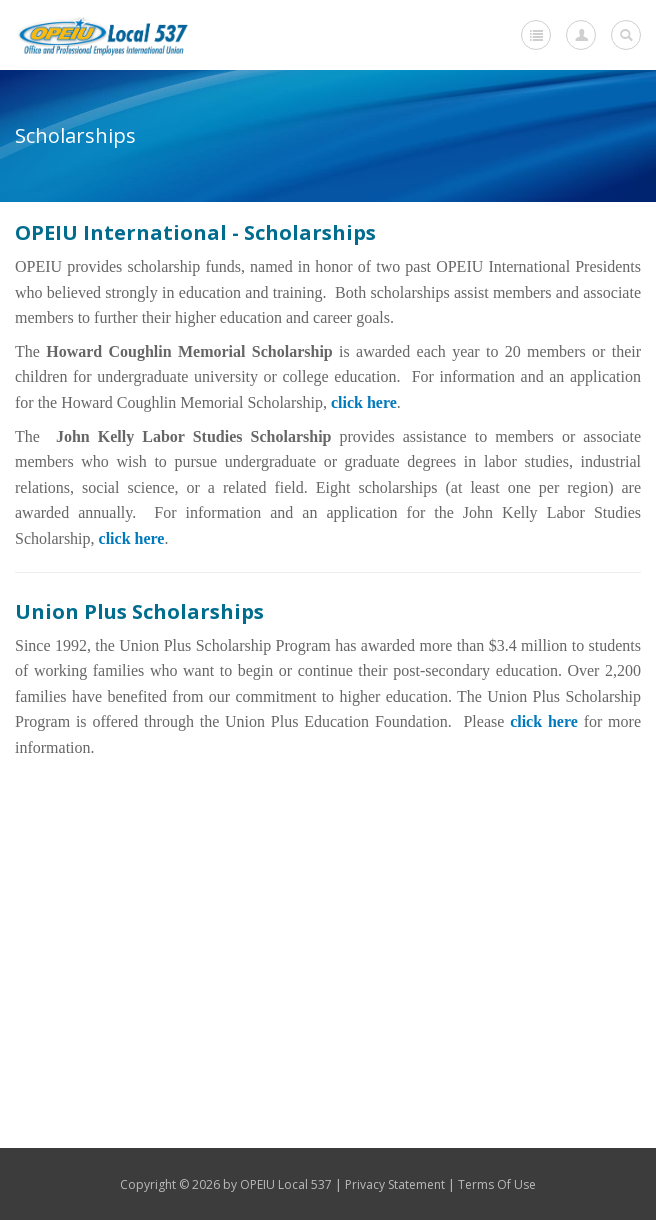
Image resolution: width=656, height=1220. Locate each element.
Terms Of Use (497, 1184)
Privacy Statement (395, 1184)
